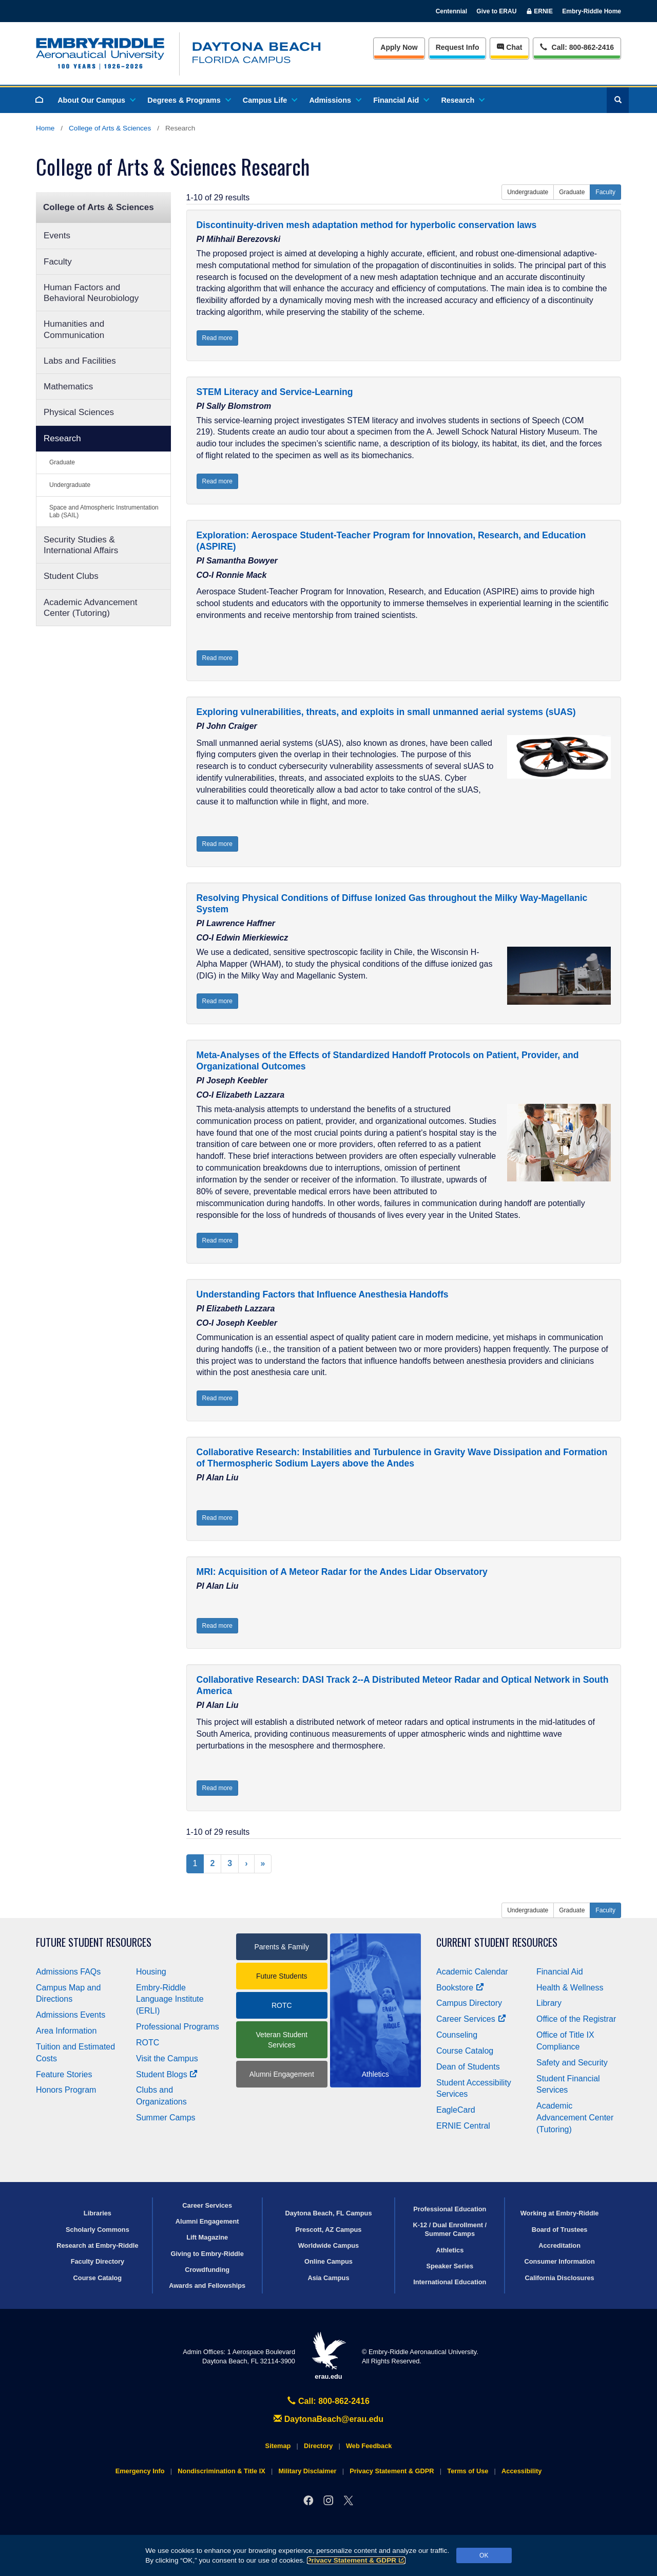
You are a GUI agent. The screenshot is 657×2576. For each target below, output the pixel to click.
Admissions (334, 100)
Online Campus (328, 2261)
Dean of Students (468, 2066)
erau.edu (328, 2355)
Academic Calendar (472, 1971)
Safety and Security (572, 2062)
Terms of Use (467, 2471)
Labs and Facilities (80, 361)
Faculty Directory (98, 2261)
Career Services (471, 2019)
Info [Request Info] (457, 47)
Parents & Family (281, 1947)
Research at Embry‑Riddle (97, 2245)
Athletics (449, 2250)
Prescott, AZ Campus (329, 2229)
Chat (509, 47)
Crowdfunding (207, 2269)
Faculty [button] (605, 192)
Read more (217, 338)
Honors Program (66, 2089)
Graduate (62, 462)
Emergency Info (140, 2471)
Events (57, 235)
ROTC (147, 2042)
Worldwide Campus (328, 2245)
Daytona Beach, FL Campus (328, 2213)
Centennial (451, 11)
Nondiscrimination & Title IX (221, 2471)
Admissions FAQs (68, 1971)
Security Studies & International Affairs (81, 545)
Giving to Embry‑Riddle (207, 2254)
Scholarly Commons (97, 2229)
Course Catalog (464, 2050)
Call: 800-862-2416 (328, 2401)
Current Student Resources (496, 1942)
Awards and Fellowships (207, 2285)
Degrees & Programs (188, 100)
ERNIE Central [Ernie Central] (463, 2125)
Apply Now (398, 47)
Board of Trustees (560, 2229)
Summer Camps (166, 2117)
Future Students (281, 1976)
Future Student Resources (93, 1942)
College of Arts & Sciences (110, 128)
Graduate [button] (572, 192)
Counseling (456, 2034)
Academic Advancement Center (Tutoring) (90, 607)
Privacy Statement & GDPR (356, 2560)
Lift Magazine (207, 2237)
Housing (151, 1971)
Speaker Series (449, 2266)
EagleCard (455, 2109)
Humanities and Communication (74, 329)
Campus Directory (469, 2003)
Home (45, 128)
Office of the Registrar (576, 2019)
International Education (449, 2282)
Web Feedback (369, 2446)
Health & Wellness (569, 1987)
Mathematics (68, 386)
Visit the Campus (167, 2058)
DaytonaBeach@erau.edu (328, 2419)
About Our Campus (95, 100)
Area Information (66, 2030)
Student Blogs (167, 2074)
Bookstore (460, 1987)
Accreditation (559, 2245)
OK (483, 2555)
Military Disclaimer (307, 2471)
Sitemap (278, 2446)
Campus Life (269, 100)
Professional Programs (177, 2026)
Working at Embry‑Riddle (559, 2213)
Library (549, 2003)
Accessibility (521, 2471)
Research (462, 100)
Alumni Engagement (281, 2074)
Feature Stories (64, 2074)
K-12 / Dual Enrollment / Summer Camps (450, 2229)
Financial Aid (400, 100)
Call (576, 46)
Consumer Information (559, 2261)
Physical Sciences (79, 412)
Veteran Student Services (281, 2039)
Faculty (58, 262)
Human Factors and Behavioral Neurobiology (91, 293)
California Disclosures (559, 2278)
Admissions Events (70, 2014)
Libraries (97, 2213)
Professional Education (449, 2209)
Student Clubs (71, 576)
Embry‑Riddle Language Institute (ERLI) (170, 1999)
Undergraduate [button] (527, 192)
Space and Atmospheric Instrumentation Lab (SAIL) (104, 511)
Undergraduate (69, 484)
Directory (318, 2446)
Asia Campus (328, 2278)
